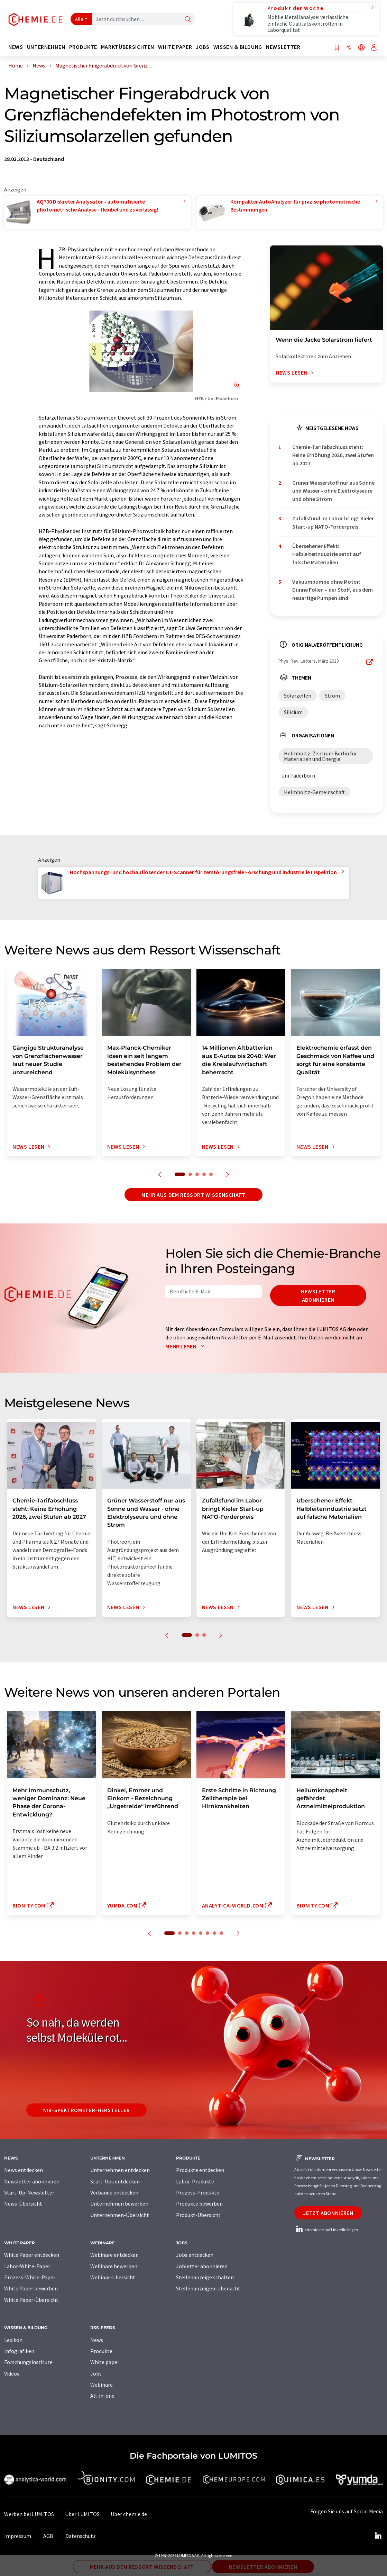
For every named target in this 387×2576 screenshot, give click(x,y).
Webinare (101, 2384)
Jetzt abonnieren (328, 2212)
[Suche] (188, 20)
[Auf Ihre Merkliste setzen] (337, 48)
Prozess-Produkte (197, 2192)
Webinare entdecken (114, 2254)
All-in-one (102, 2395)
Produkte (101, 2351)
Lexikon (13, 2339)
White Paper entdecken (31, 2254)
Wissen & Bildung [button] (237, 47)
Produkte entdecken (200, 2169)
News (96, 2339)
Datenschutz (80, 2535)
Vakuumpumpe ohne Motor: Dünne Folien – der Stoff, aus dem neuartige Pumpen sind (332, 589)
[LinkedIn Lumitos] (378, 2535)
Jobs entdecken (194, 2254)
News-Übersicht (23, 2203)
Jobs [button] (203, 47)
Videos (11, 2373)
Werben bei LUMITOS (29, 2514)
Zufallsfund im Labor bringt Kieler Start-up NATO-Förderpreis (333, 522)
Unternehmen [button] (46, 47)
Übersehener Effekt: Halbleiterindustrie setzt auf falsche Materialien (326, 554)
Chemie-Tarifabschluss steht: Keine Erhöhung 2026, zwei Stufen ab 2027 (333, 455)
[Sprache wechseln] (361, 48)
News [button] (15, 47)
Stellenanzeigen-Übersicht (208, 2288)
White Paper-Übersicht (31, 2299)
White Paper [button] (175, 47)
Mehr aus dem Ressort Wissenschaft (193, 1194)
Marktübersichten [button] (127, 47)
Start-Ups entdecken (115, 2181)
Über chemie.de (129, 2514)
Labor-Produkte (195, 2181)
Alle (79, 19)
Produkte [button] (83, 47)
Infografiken (19, 2351)
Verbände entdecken (114, 2192)
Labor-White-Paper (27, 2266)
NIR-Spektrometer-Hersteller (86, 2110)
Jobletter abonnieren (202, 2266)
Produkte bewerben (199, 2203)
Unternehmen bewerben (119, 2203)
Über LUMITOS (82, 2514)
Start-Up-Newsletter (29, 2192)
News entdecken (23, 2169)
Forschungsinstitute (28, 2362)
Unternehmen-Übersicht (119, 2214)
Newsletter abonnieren (318, 1295)
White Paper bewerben (31, 2288)
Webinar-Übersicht (112, 2277)
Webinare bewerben (113, 2266)
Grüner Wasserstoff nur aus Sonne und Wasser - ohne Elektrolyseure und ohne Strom (333, 490)
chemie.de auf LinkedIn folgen (326, 2229)
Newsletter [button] (283, 47)
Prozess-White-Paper (29, 2277)
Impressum (17, 2535)
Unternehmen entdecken (120, 2169)
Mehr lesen (186, 1346)
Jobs (96, 2373)
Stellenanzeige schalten (205, 2277)
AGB (48, 2535)
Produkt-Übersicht (198, 2214)
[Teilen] (349, 48)
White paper (104, 2362)
